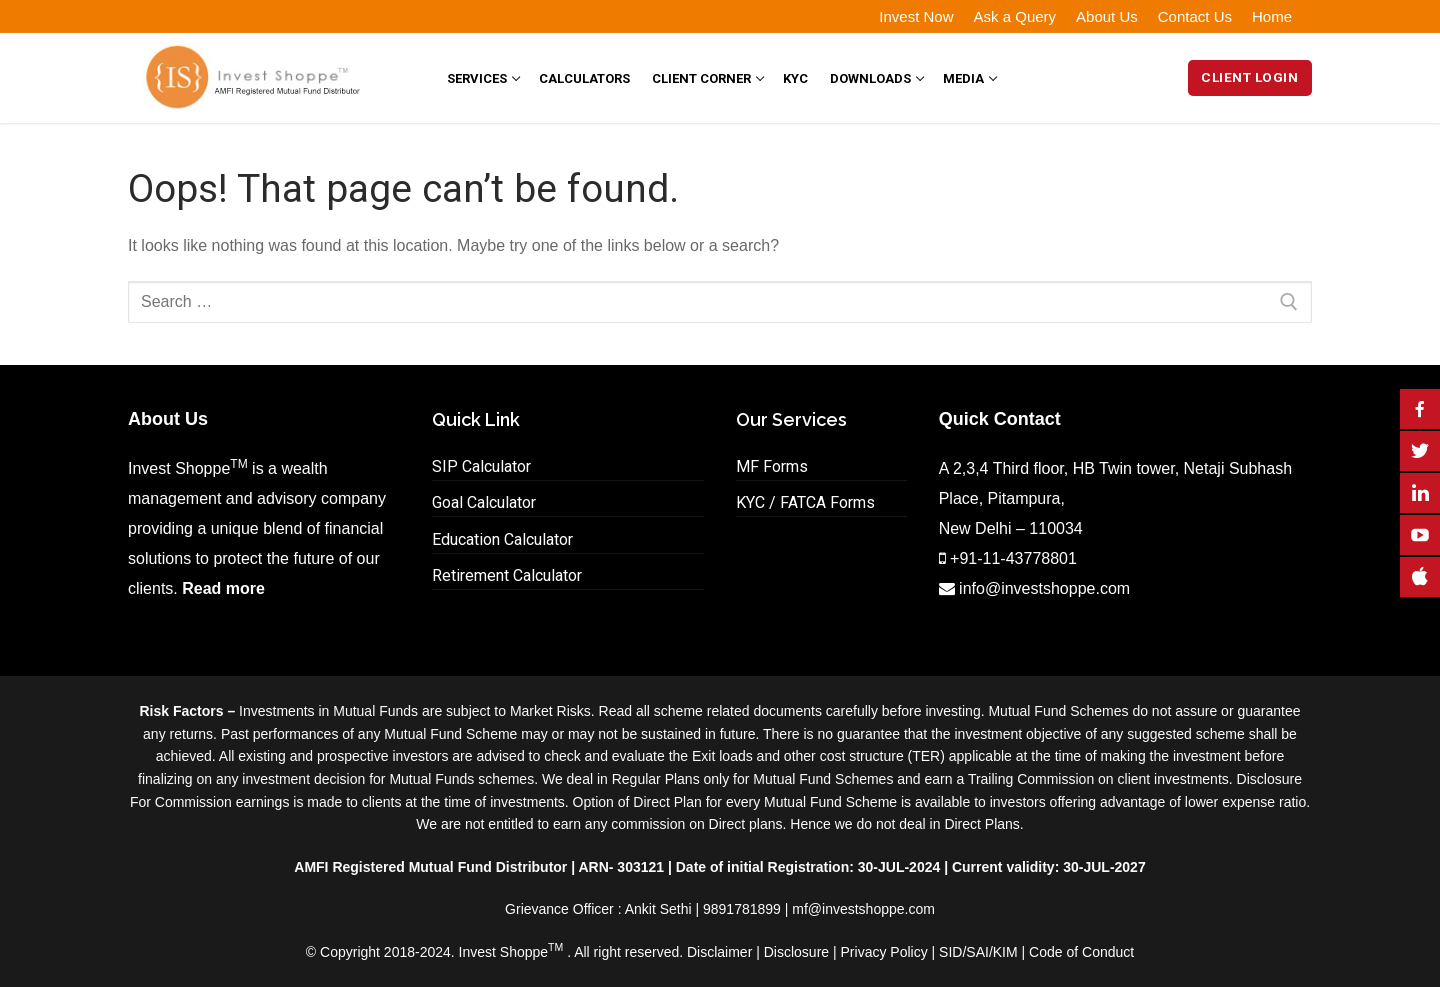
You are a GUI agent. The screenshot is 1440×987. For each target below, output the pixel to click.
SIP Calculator (481, 466)
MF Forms (772, 466)
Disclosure (796, 952)
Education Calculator (502, 539)
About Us (1107, 16)
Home (1272, 16)
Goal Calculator (484, 502)
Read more (223, 588)
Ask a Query (1015, 16)
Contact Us (1195, 16)
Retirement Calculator (507, 575)
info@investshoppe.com (1044, 588)
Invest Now (916, 16)
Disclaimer (719, 952)
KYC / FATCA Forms (805, 502)
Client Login (1249, 77)
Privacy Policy (884, 952)
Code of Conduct (1081, 952)
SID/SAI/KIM (978, 952)
